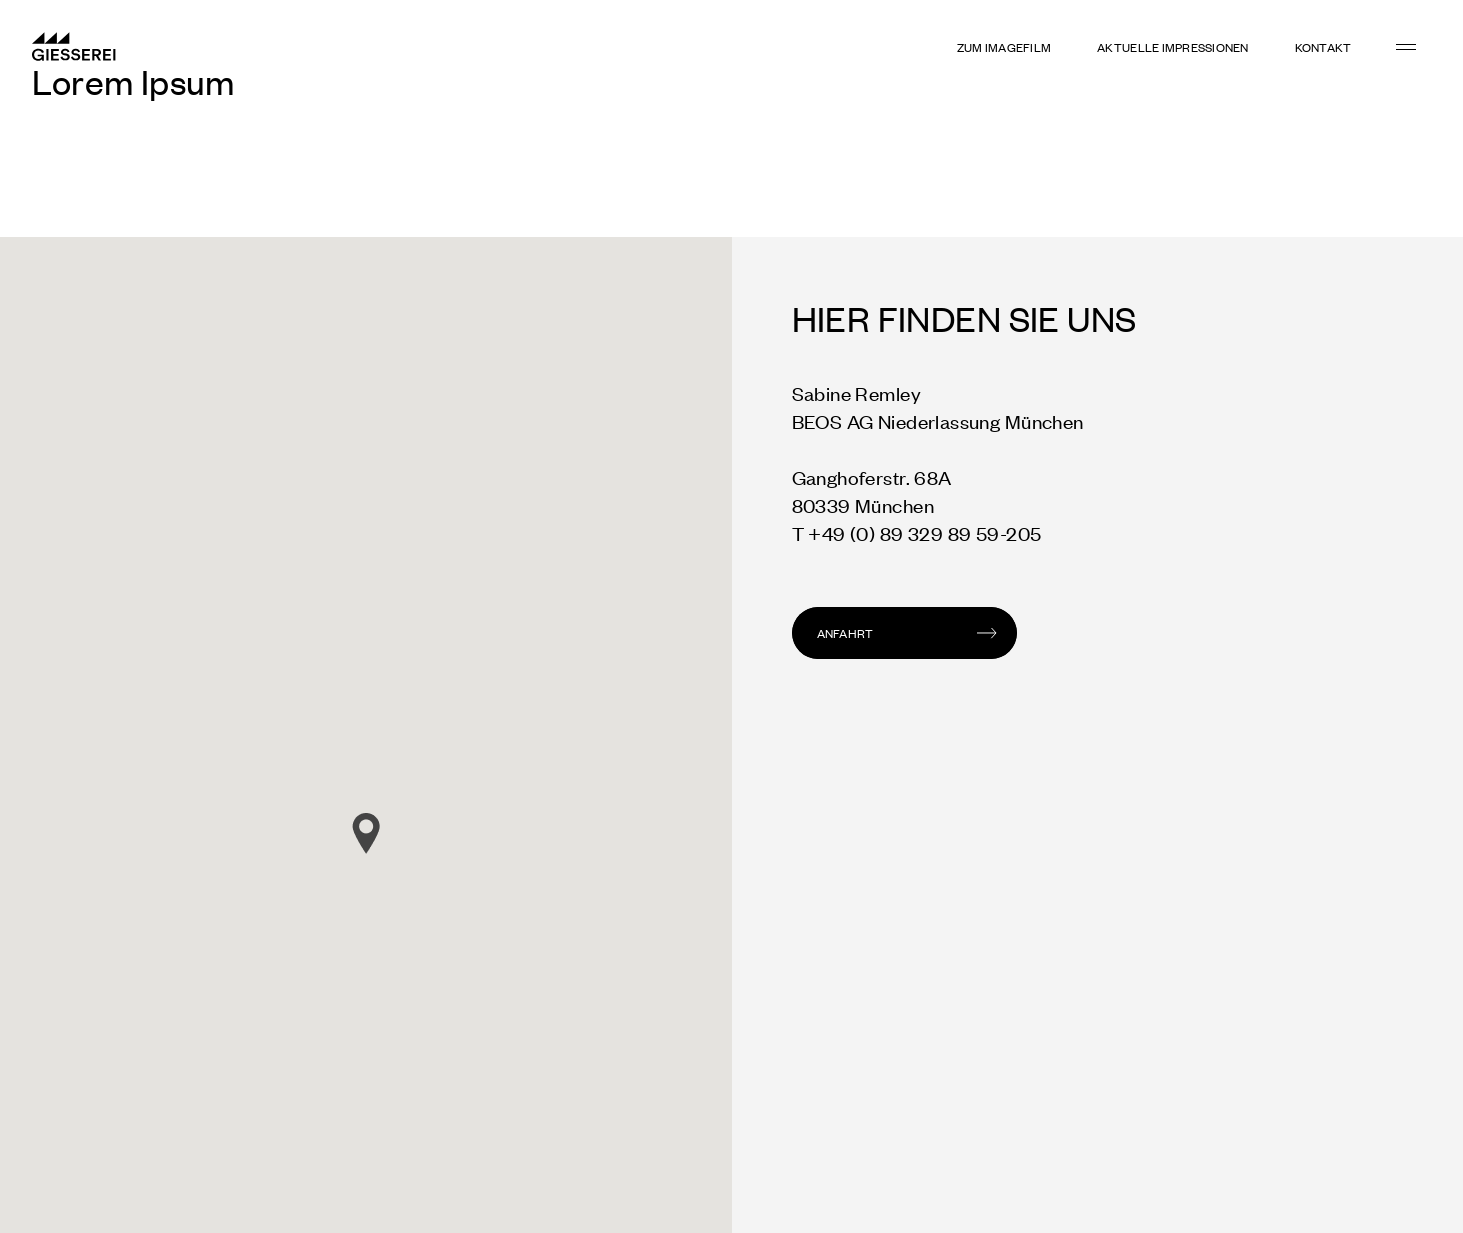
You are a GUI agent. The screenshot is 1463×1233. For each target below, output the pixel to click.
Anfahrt (845, 633)
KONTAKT (1323, 47)
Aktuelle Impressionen (1172, 47)
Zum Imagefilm (1004, 47)
